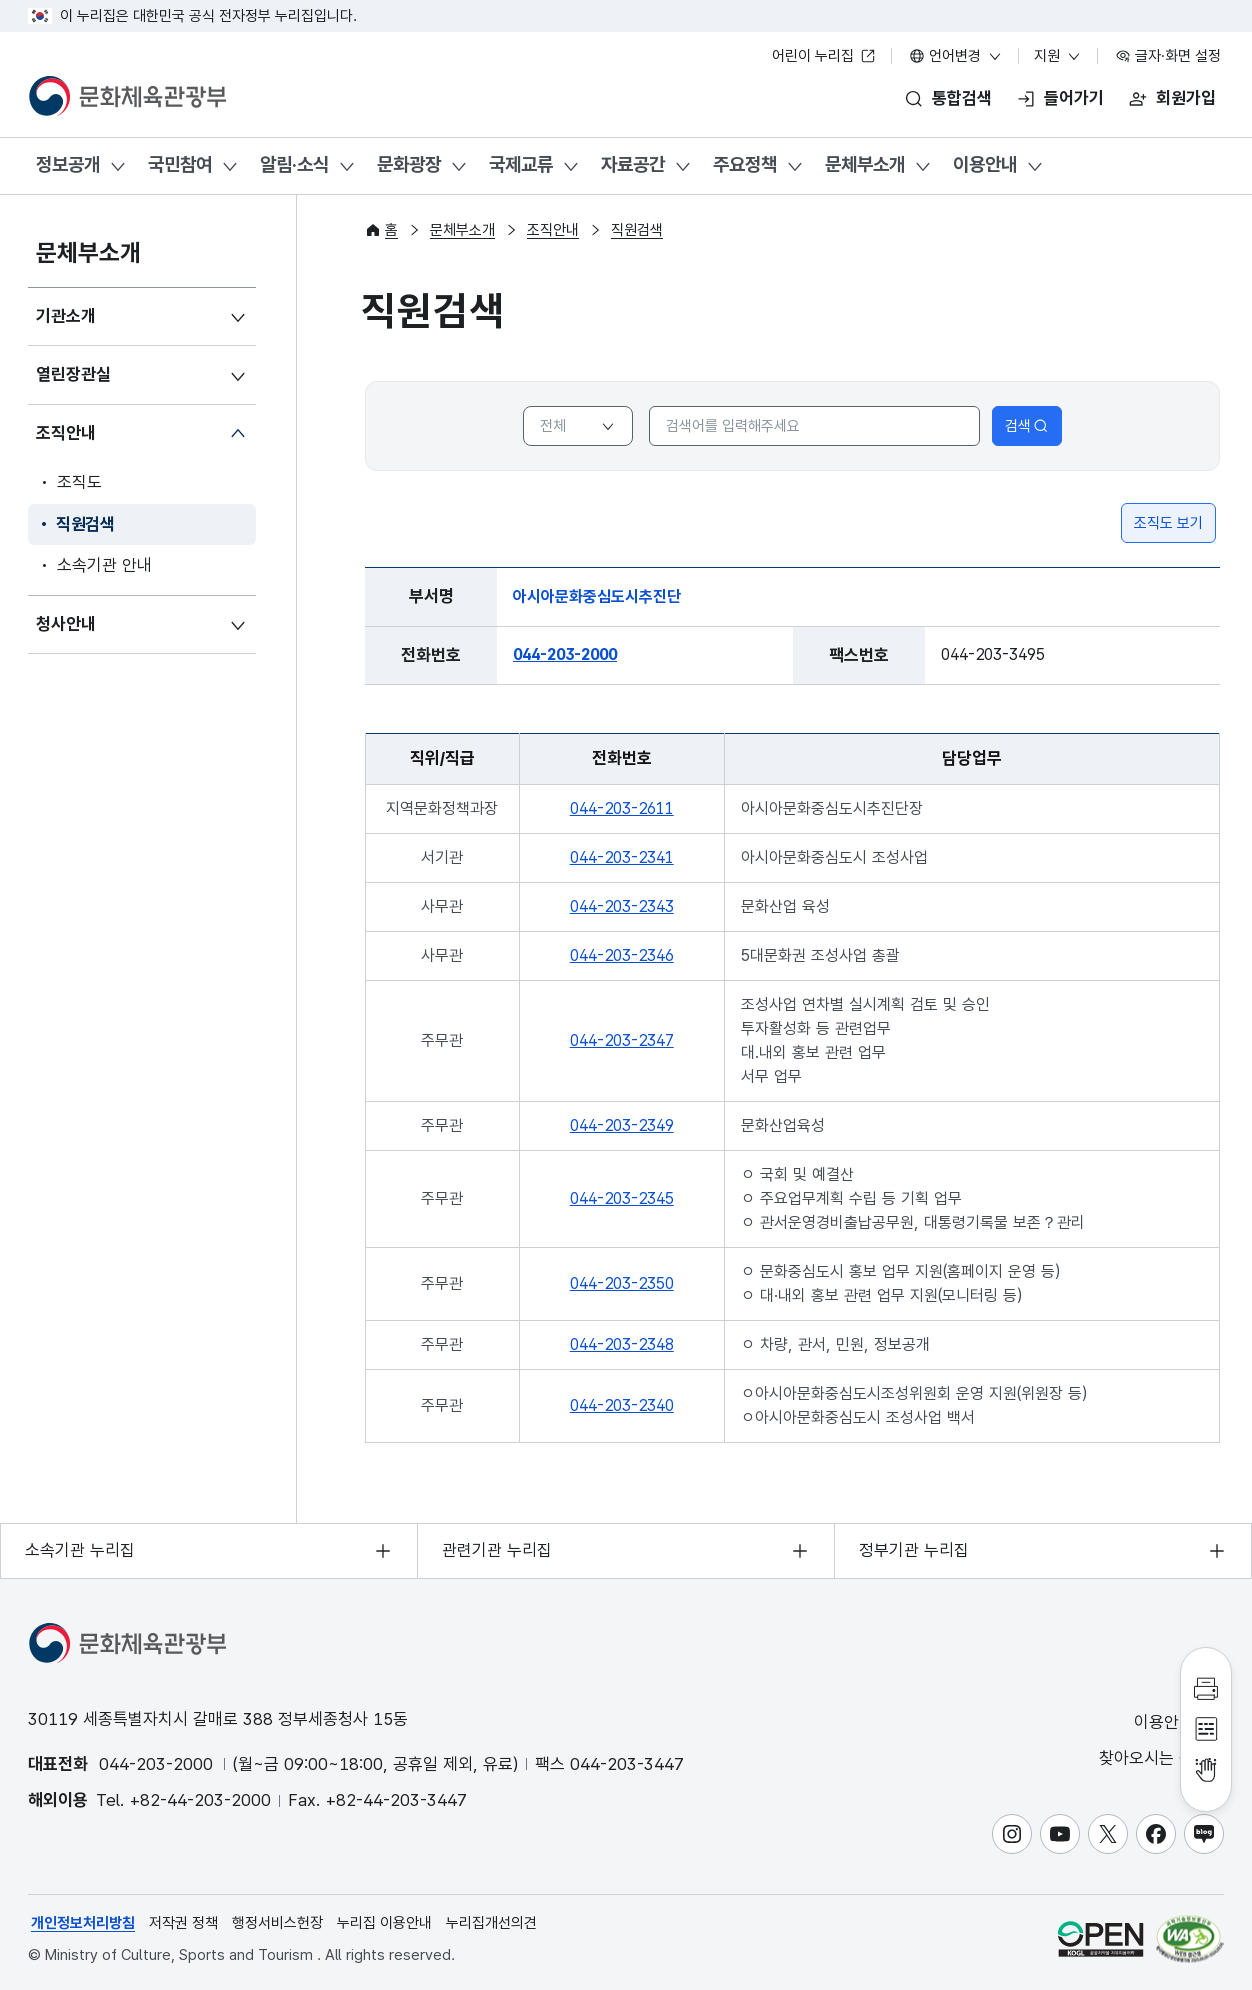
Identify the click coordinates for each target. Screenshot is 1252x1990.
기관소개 (66, 316)
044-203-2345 (622, 1198)
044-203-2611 (622, 808)
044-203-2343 (622, 906)
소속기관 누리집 (80, 1550)
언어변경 (956, 56)
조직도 (79, 482)
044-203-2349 (622, 1125)
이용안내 (985, 164)
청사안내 (66, 624)
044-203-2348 (622, 1344)
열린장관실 (73, 374)
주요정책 (745, 164)
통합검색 (962, 98)
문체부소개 (865, 164)
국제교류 (521, 164)
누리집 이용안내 (384, 1923)
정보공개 (68, 164)
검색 (1027, 426)
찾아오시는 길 (1160, 1758)
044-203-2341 (622, 857)
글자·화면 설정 (1168, 56)
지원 (1058, 56)
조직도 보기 (1168, 523)
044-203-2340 (622, 1405)
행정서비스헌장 (277, 1923)
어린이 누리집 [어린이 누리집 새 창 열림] (824, 56)
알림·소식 (294, 164)
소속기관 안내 (104, 565)
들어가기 (1074, 98)
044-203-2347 (622, 1040)
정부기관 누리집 (914, 1550)
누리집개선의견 (491, 1923)
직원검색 (85, 524)
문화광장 (409, 164)
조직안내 (66, 433)
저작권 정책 (183, 1923)
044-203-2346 (622, 955)
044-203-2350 (622, 1283)
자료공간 (633, 164)
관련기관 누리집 (497, 1550)
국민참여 (180, 164)
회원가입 (1186, 98)
